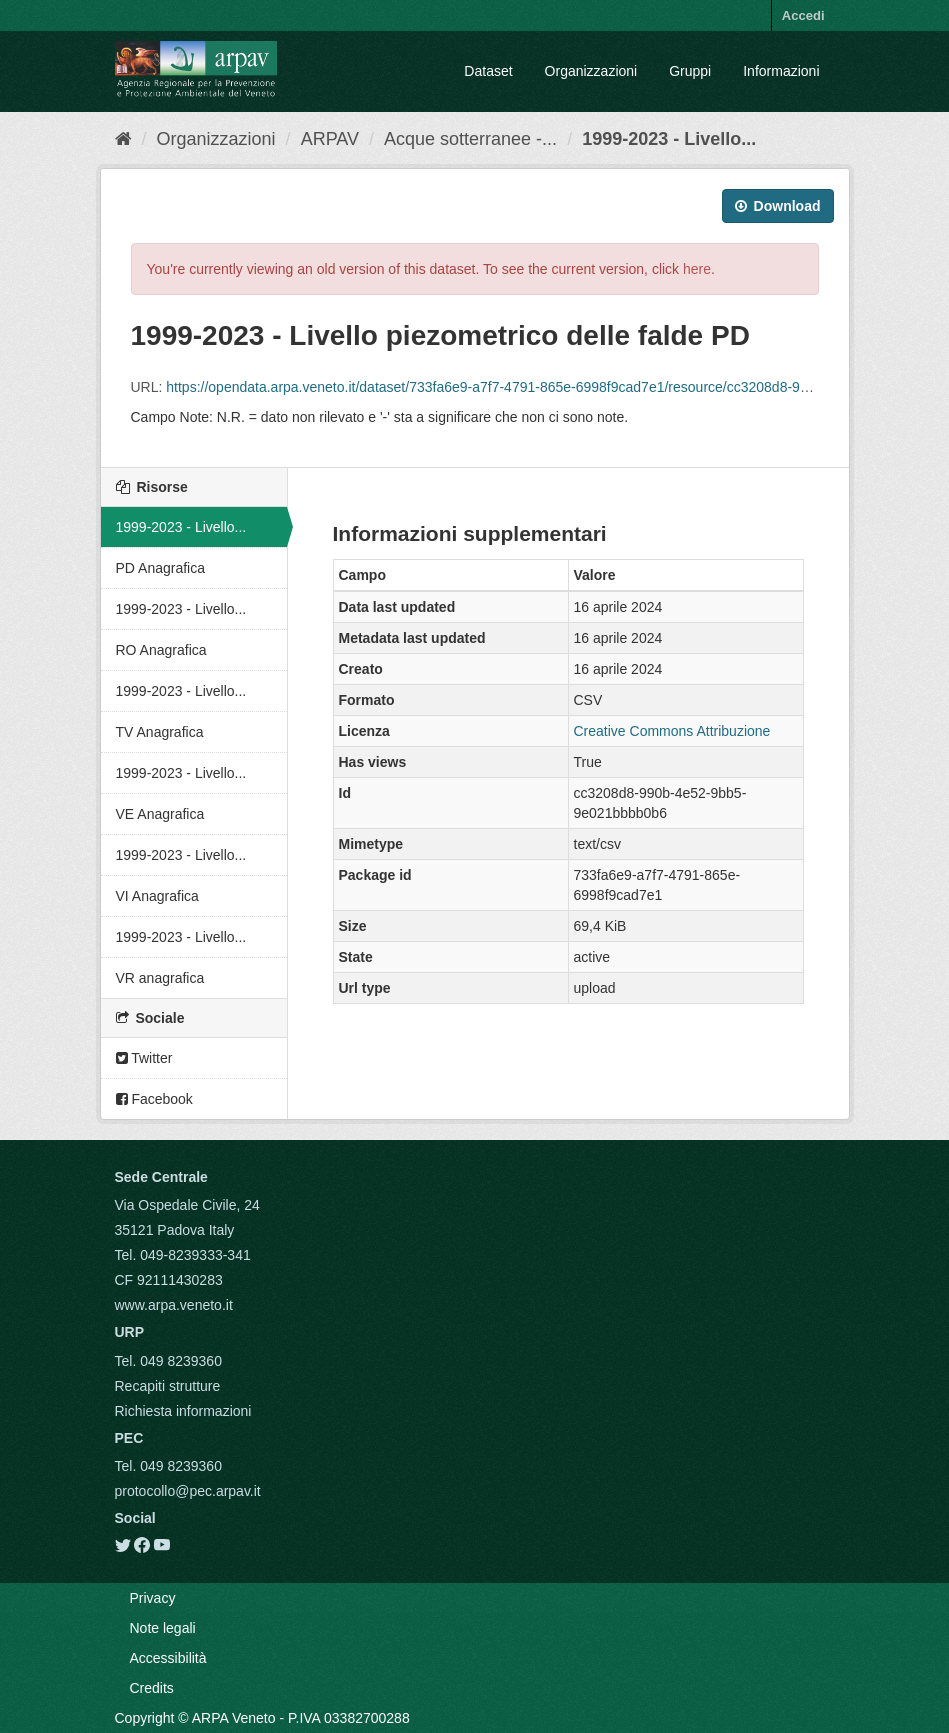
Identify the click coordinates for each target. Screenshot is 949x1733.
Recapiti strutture (168, 1386)
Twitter (144, 1058)
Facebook (154, 1099)
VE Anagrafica (160, 814)
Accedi (803, 15)
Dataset (488, 71)
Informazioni (781, 71)
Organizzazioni (591, 71)
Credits (152, 1688)
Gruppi (690, 71)
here (697, 269)
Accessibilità (168, 1658)
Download (778, 206)
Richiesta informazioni (183, 1411)
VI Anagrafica (157, 896)
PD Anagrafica (161, 568)
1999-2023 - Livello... (669, 139)
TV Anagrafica (160, 732)
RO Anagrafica (161, 650)
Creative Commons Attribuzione (672, 731)
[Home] (123, 139)
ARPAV (330, 139)
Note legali (163, 1628)
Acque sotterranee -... (470, 139)
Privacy (153, 1598)
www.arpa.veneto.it (174, 1305)
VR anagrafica (160, 978)
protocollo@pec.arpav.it (188, 1491)
